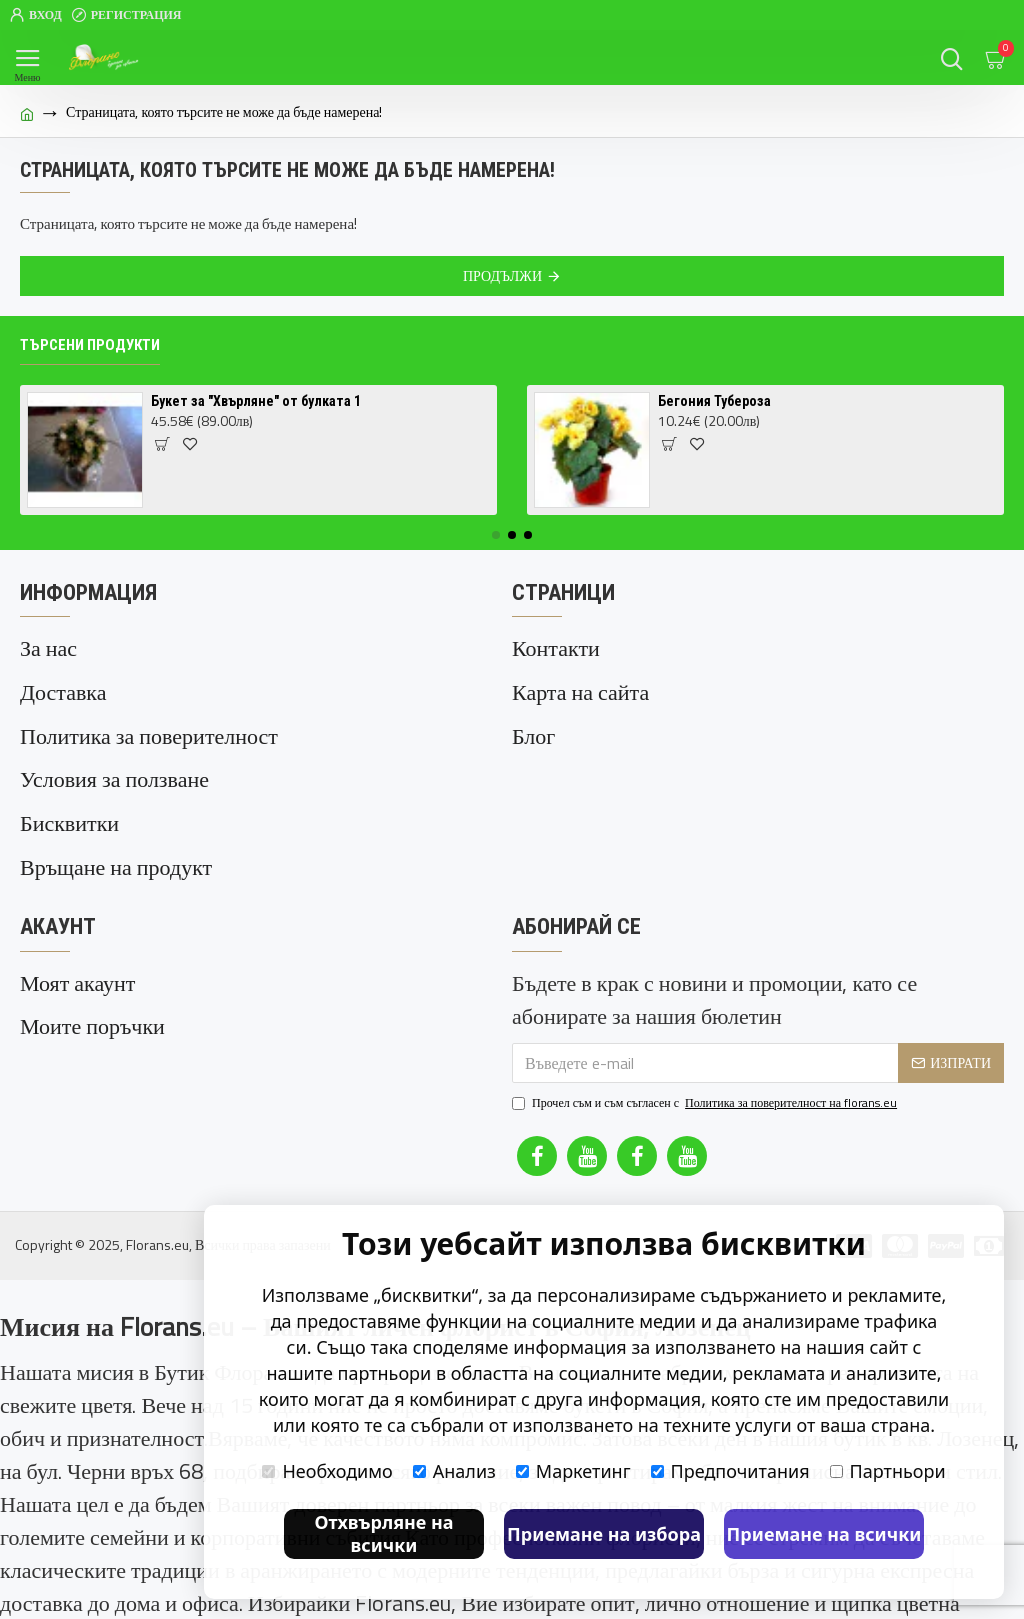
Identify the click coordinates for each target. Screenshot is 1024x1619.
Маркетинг (573, 1471)
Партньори (888, 1471)
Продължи (502, 275)
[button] (496, 535)
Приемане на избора (604, 1534)
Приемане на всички (824, 1534)
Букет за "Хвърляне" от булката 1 (256, 401)
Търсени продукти (90, 345)
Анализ (454, 1471)
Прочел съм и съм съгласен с (706, 1069)
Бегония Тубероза (714, 401)
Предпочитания (730, 1471)
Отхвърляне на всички (383, 1533)
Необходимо (327, 1471)
